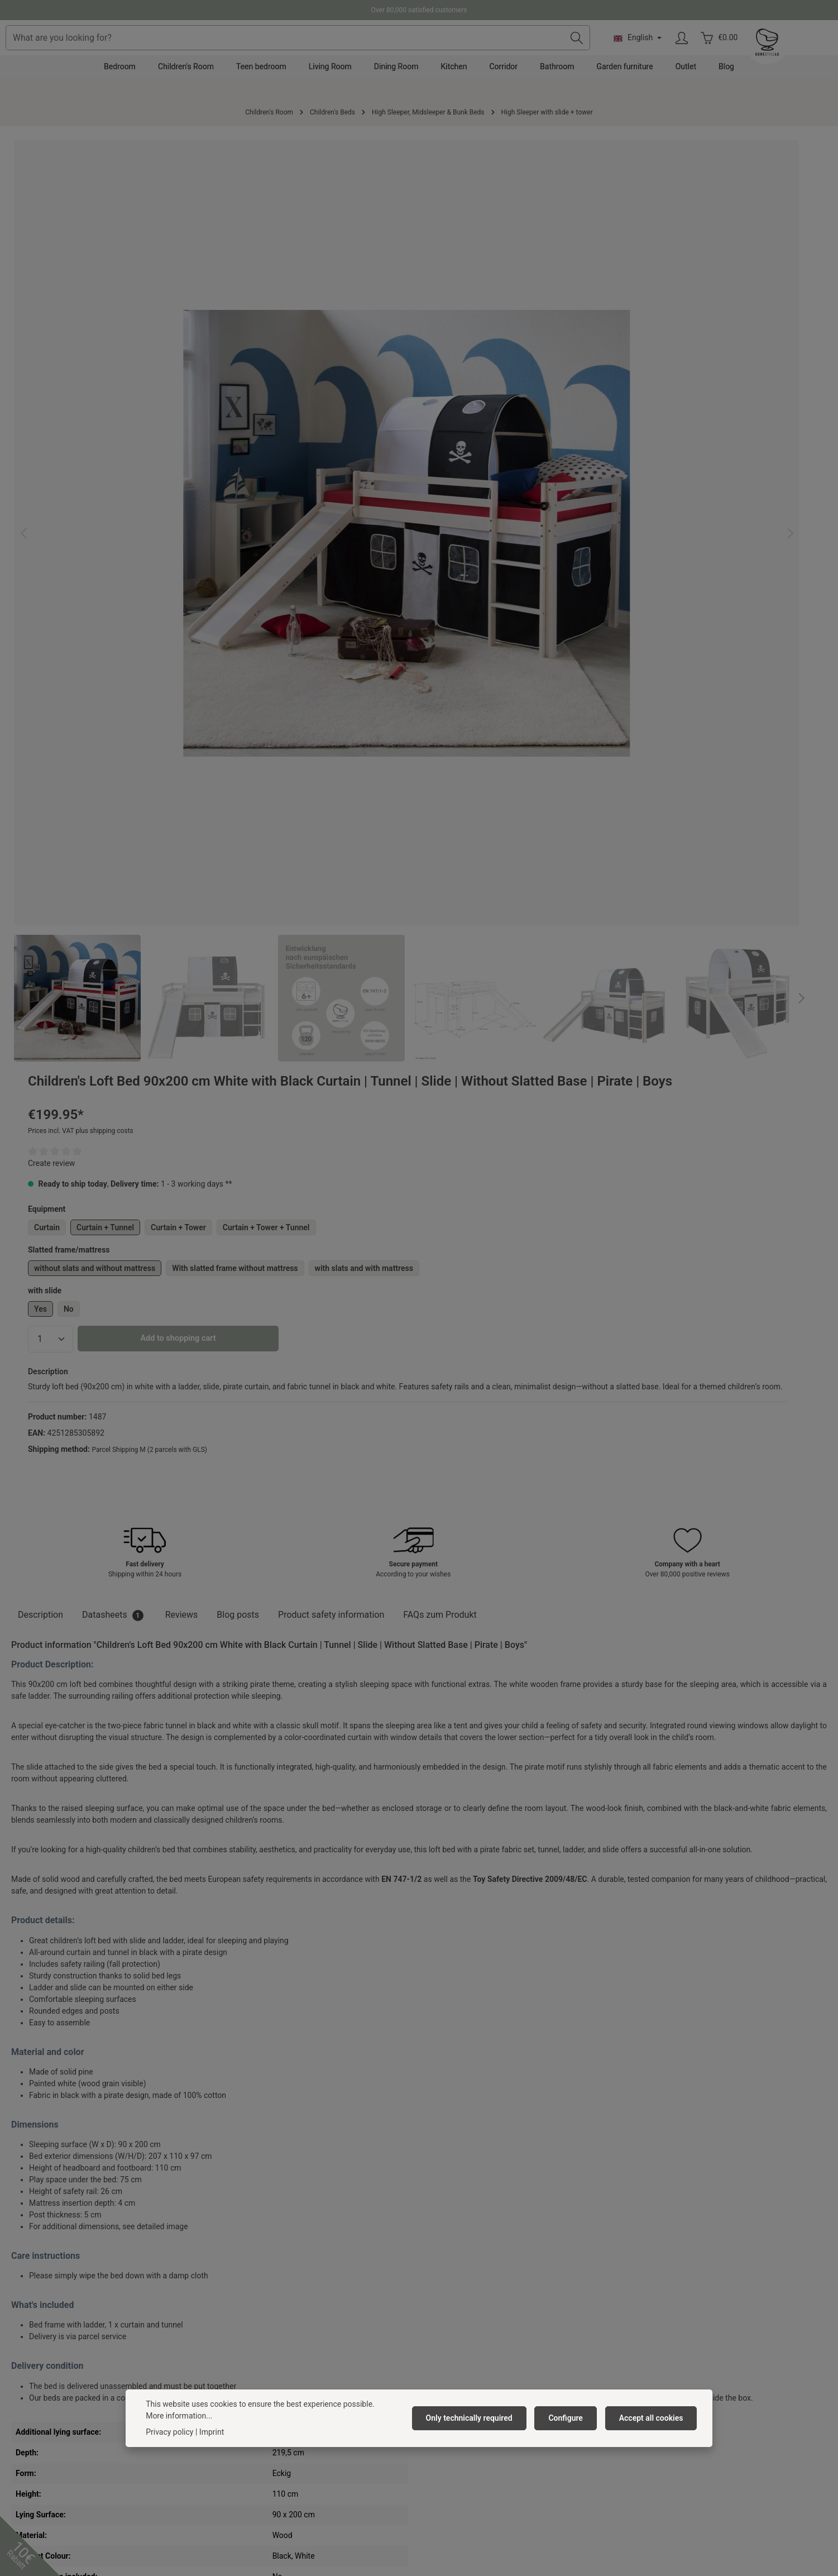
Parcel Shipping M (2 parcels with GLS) (566, 600)
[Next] (408, 604)
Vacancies (233, 2303)
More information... (179, 2415)
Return (436, 2339)
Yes (457, 436)
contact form (64, 2400)
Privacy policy (169, 2431)
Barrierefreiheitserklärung (260, 2375)
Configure (571, 2417)
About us (230, 2285)
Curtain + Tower (594, 334)
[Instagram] (433, 2484)
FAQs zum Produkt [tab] (440, 796)
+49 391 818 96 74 (52, 2317)
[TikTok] (462, 2484)
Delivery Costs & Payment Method (484, 2303)
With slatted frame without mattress (651, 375)
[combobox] (392, 53)
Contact (438, 2285)
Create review (467, 270)
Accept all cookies (653, 2417)
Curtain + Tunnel (521, 334)
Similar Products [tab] (136, 1941)
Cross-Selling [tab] (49, 1941)
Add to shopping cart (594, 466)
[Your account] (771, 54)
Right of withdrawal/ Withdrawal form (490, 2375)
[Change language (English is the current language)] (725, 53)
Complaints (445, 2321)
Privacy (228, 2339)
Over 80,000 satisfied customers (419, 10)
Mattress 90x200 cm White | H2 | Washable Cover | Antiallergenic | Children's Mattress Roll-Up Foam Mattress (74, 2112)
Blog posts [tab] (238, 796)
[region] (211, 403)
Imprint (227, 2357)
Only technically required (478, 2417)
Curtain (463, 334)
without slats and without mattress (511, 375)
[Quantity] (467, 466)
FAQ (432, 2357)
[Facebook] (376, 2484)
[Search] (665, 53)
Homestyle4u (242, 2256)
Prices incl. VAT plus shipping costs (497, 238)
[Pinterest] (405, 2484)
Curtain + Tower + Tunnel (682, 334)
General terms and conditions (266, 2321)
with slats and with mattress (500, 395)
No (485, 436)
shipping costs (368, 2540)
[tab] (40, 796)
